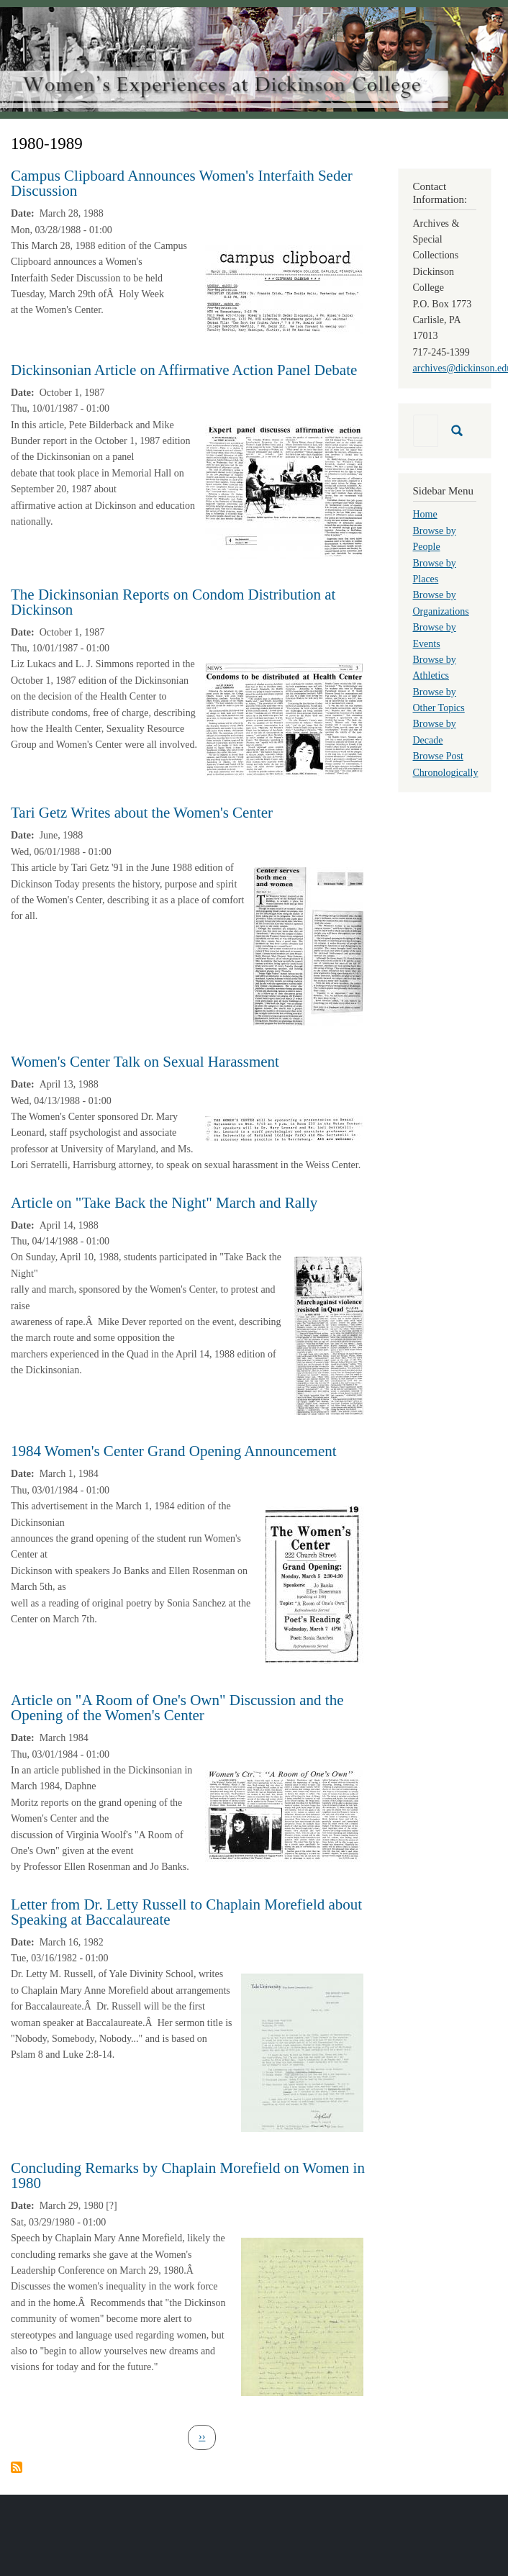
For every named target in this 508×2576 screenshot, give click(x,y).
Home (425, 514)
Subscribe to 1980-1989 (16, 2467)
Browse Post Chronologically (445, 764)
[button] (284, 289)
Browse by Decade (434, 731)
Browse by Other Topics (439, 700)
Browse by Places (434, 571)
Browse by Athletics (434, 667)
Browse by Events (434, 635)
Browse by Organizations (441, 602)
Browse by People (434, 538)
